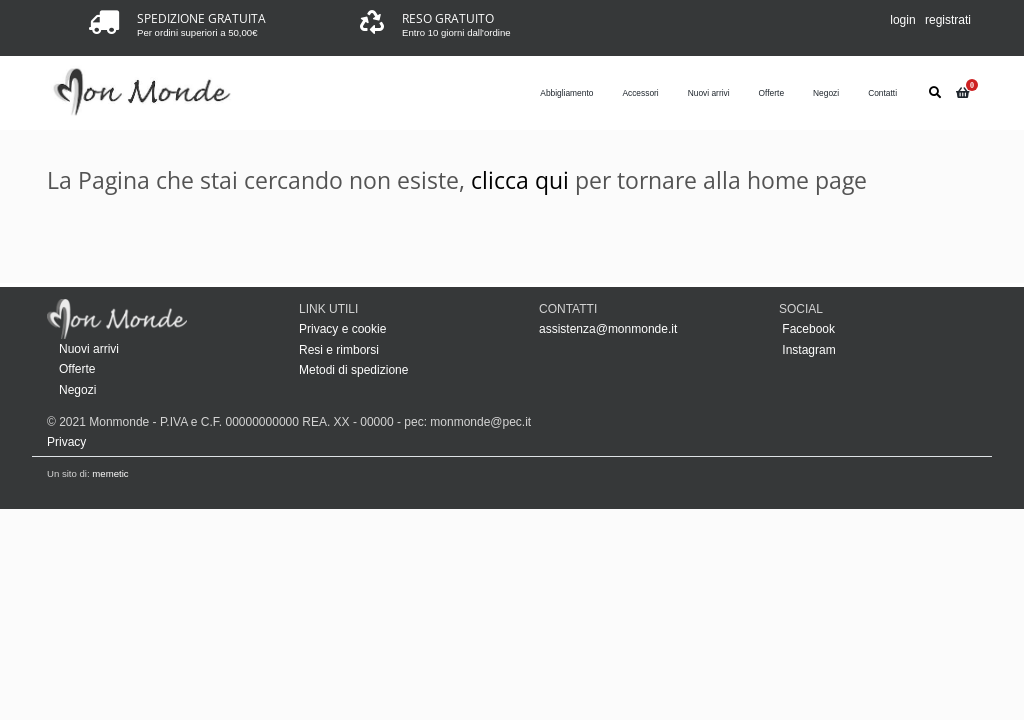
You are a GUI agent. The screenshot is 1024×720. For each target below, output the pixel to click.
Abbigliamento (566, 93)
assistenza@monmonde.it (608, 329)
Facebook (807, 329)
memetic (110, 473)
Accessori (640, 93)
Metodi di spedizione (353, 370)
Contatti (882, 93)
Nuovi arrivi (709, 93)
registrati (948, 20)
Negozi (826, 93)
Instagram (807, 350)
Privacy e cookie (342, 329)
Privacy (66, 442)
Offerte (771, 93)
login (902, 20)
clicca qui (520, 180)
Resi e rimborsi (339, 350)
